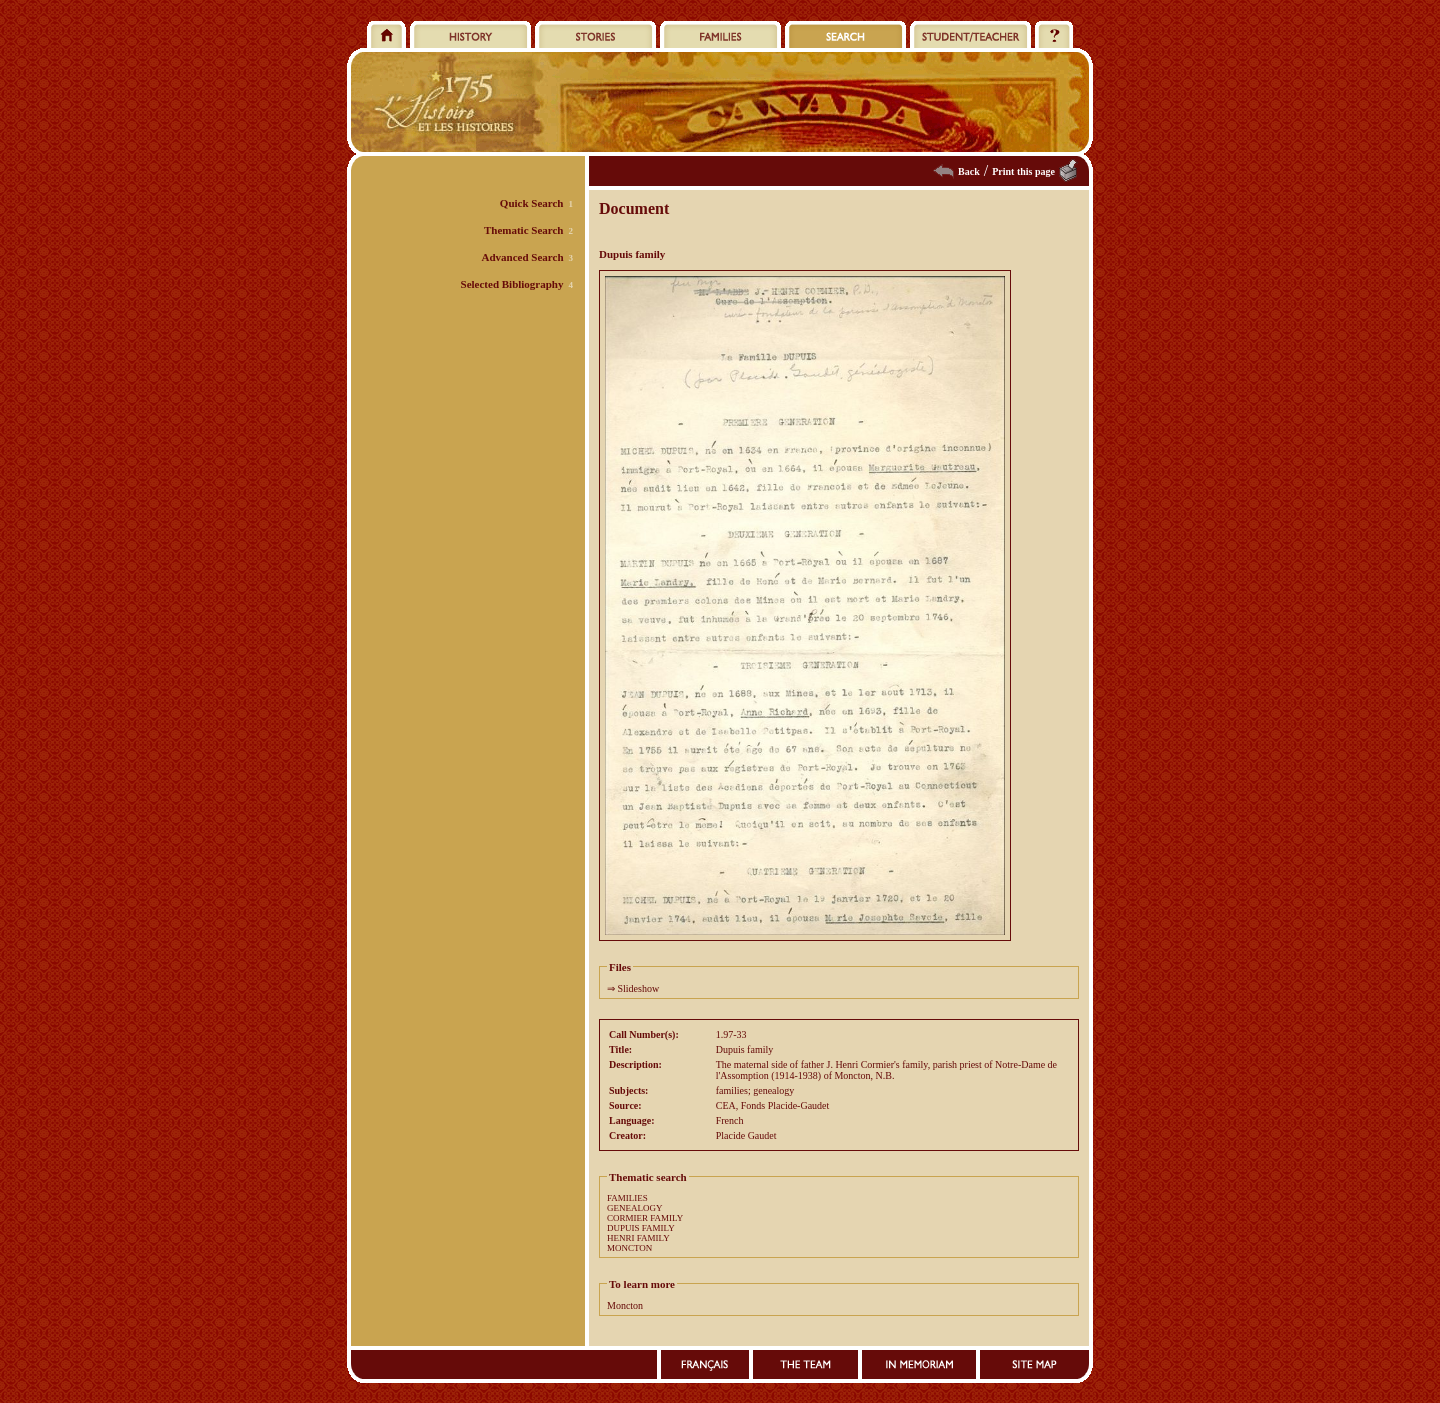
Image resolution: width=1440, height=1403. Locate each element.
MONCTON (629, 1248)
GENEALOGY (635, 1208)
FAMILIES (627, 1198)
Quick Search (532, 203)
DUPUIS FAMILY (641, 1228)
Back (969, 171)
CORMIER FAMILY (645, 1218)
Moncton (625, 1305)
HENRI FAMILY (638, 1238)
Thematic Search (524, 230)
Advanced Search (523, 257)
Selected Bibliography (512, 284)
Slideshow (639, 988)
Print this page (1023, 171)
